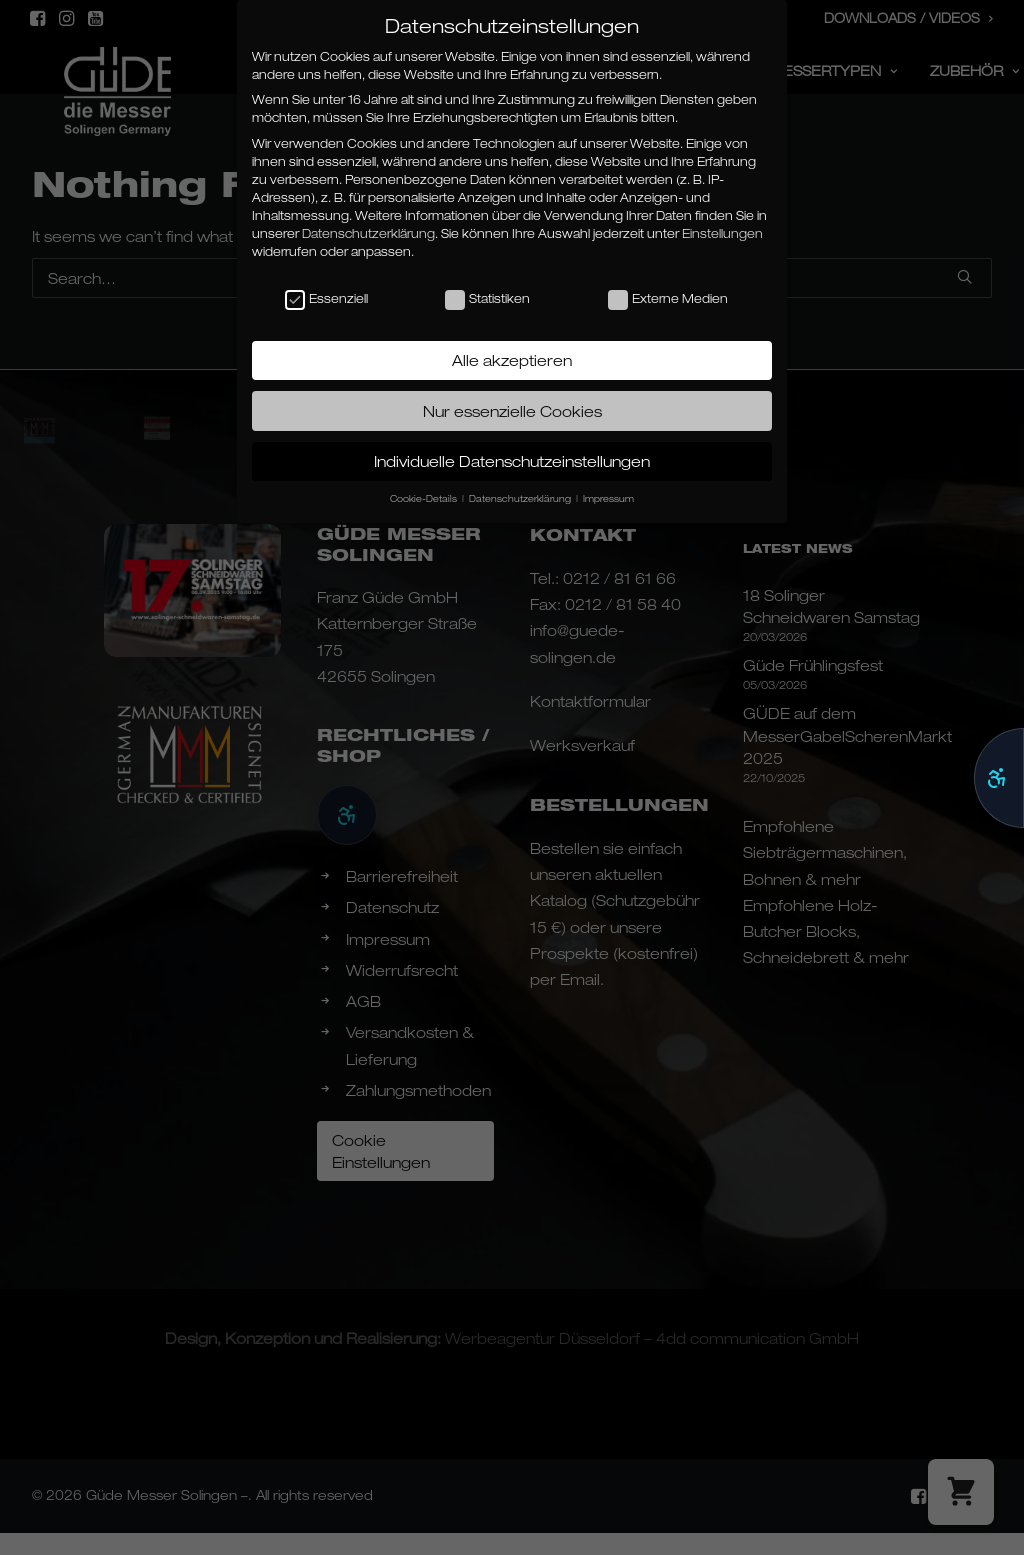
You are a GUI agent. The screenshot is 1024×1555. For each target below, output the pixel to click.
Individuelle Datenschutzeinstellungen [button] (512, 461)
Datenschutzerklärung (368, 233)
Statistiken (487, 299)
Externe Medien (668, 299)
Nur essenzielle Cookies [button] (512, 411)
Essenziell (326, 299)
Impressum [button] (608, 498)
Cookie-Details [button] (425, 498)
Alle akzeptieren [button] (512, 360)
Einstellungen (722, 233)
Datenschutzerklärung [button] (521, 498)
